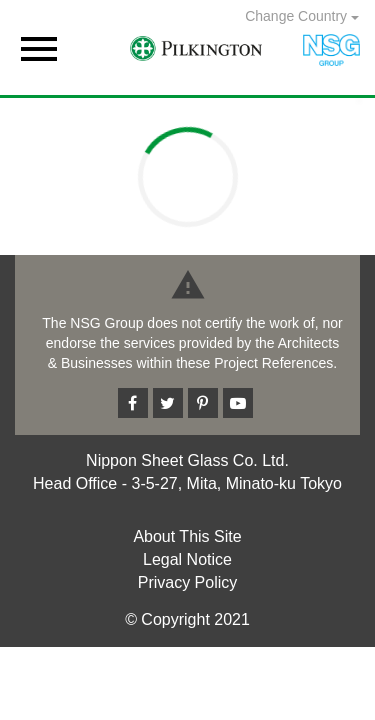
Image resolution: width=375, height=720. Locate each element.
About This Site (187, 536)
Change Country (302, 16)
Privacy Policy (188, 582)
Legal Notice (187, 559)
